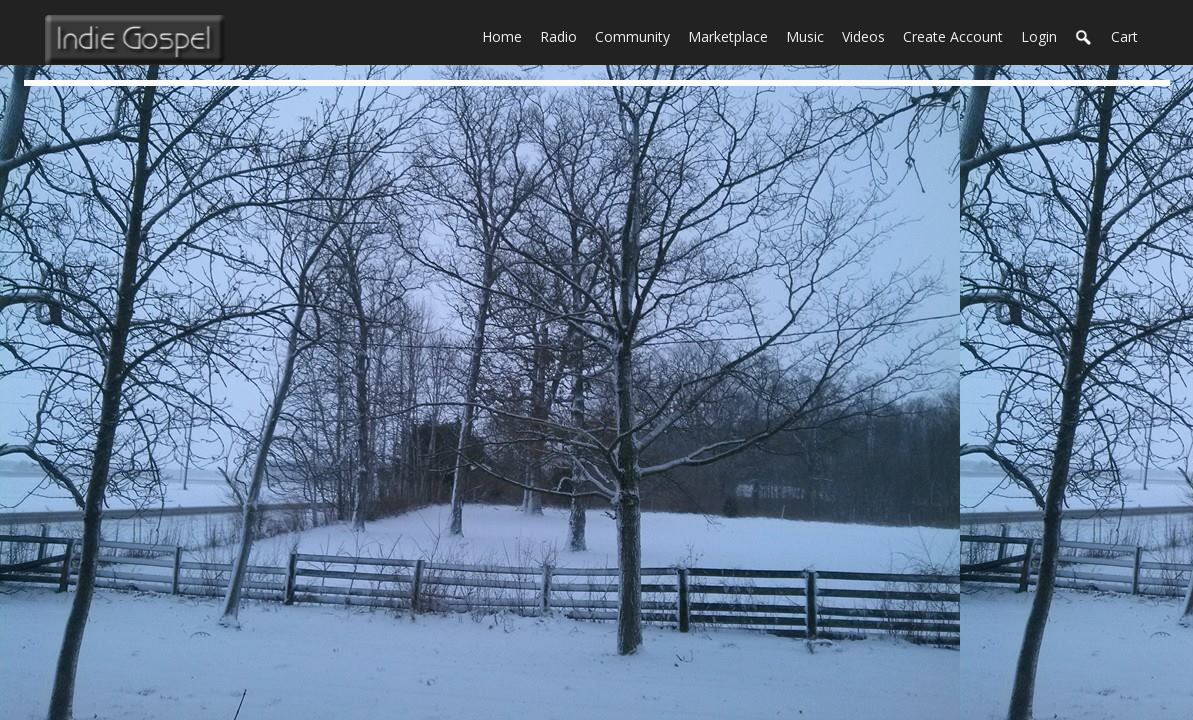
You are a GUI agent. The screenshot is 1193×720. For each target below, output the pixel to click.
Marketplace (732, 35)
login (1039, 36)
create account (953, 36)
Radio (563, 35)
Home (506, 35)
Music (809, 35)
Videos (868, 35)
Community (637, 35)
